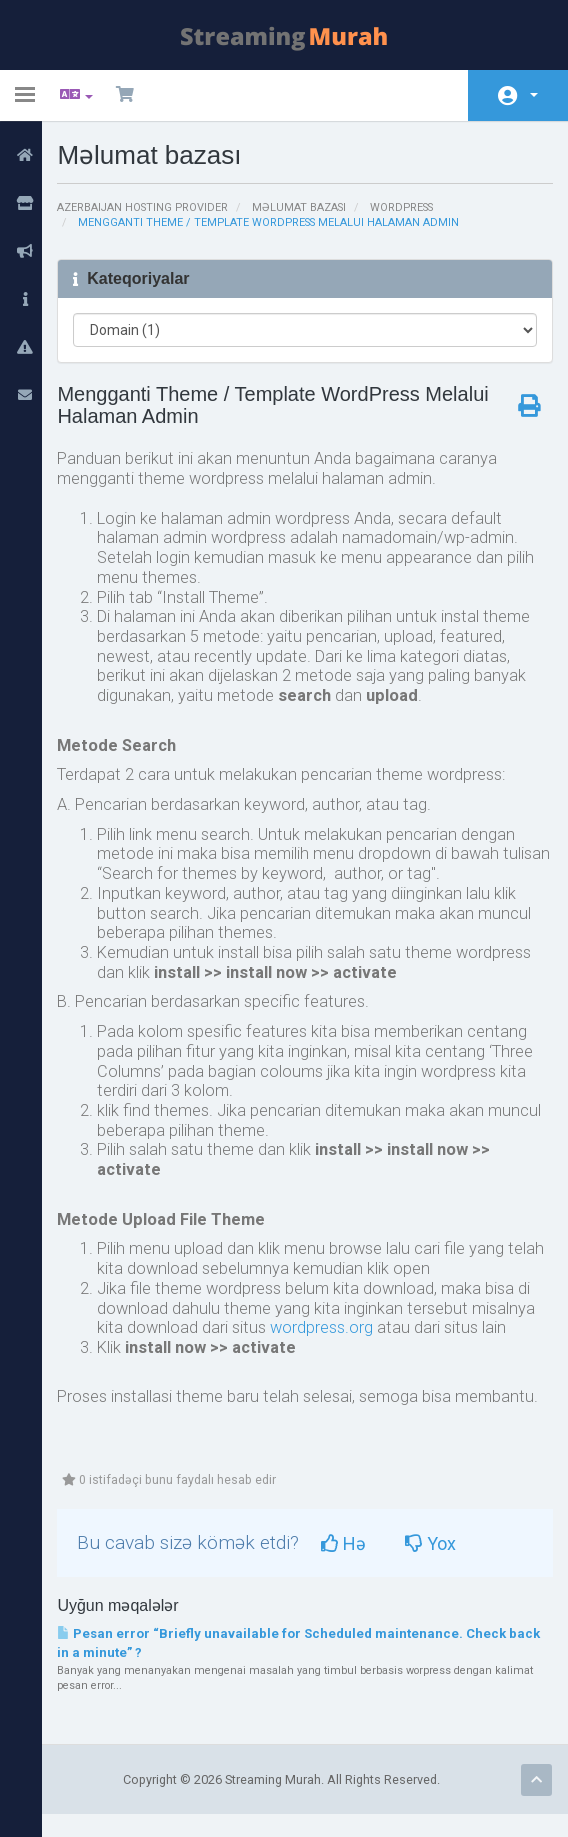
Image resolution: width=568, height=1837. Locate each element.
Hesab (534, 95)
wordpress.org (331, 1346)
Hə (355, 1564)
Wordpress (415, 207)
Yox (442, 1564)
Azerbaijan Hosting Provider (151, 207)
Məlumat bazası (311, 207)
